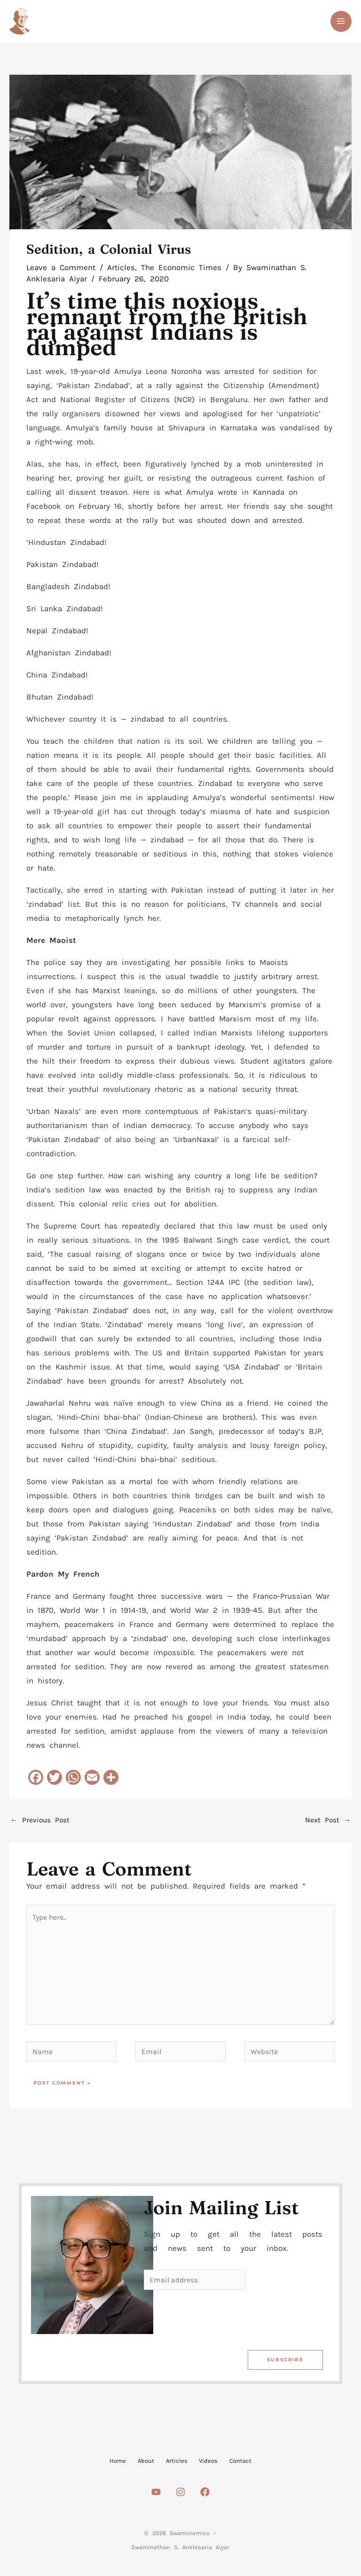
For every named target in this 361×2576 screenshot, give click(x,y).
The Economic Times (181, 270)
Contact (262, 2462)
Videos (219, 2462)
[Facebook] (205, 2497)
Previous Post (40, 1823)
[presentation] (215, 2320)
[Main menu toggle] (341, 23)
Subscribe (285, 2362)
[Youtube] (156, 2497)
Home (96, 2462)
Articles (121, 270)
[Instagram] (180, 2497)
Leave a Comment (60, 270)
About (135, 2462)
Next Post (328, 1823)
